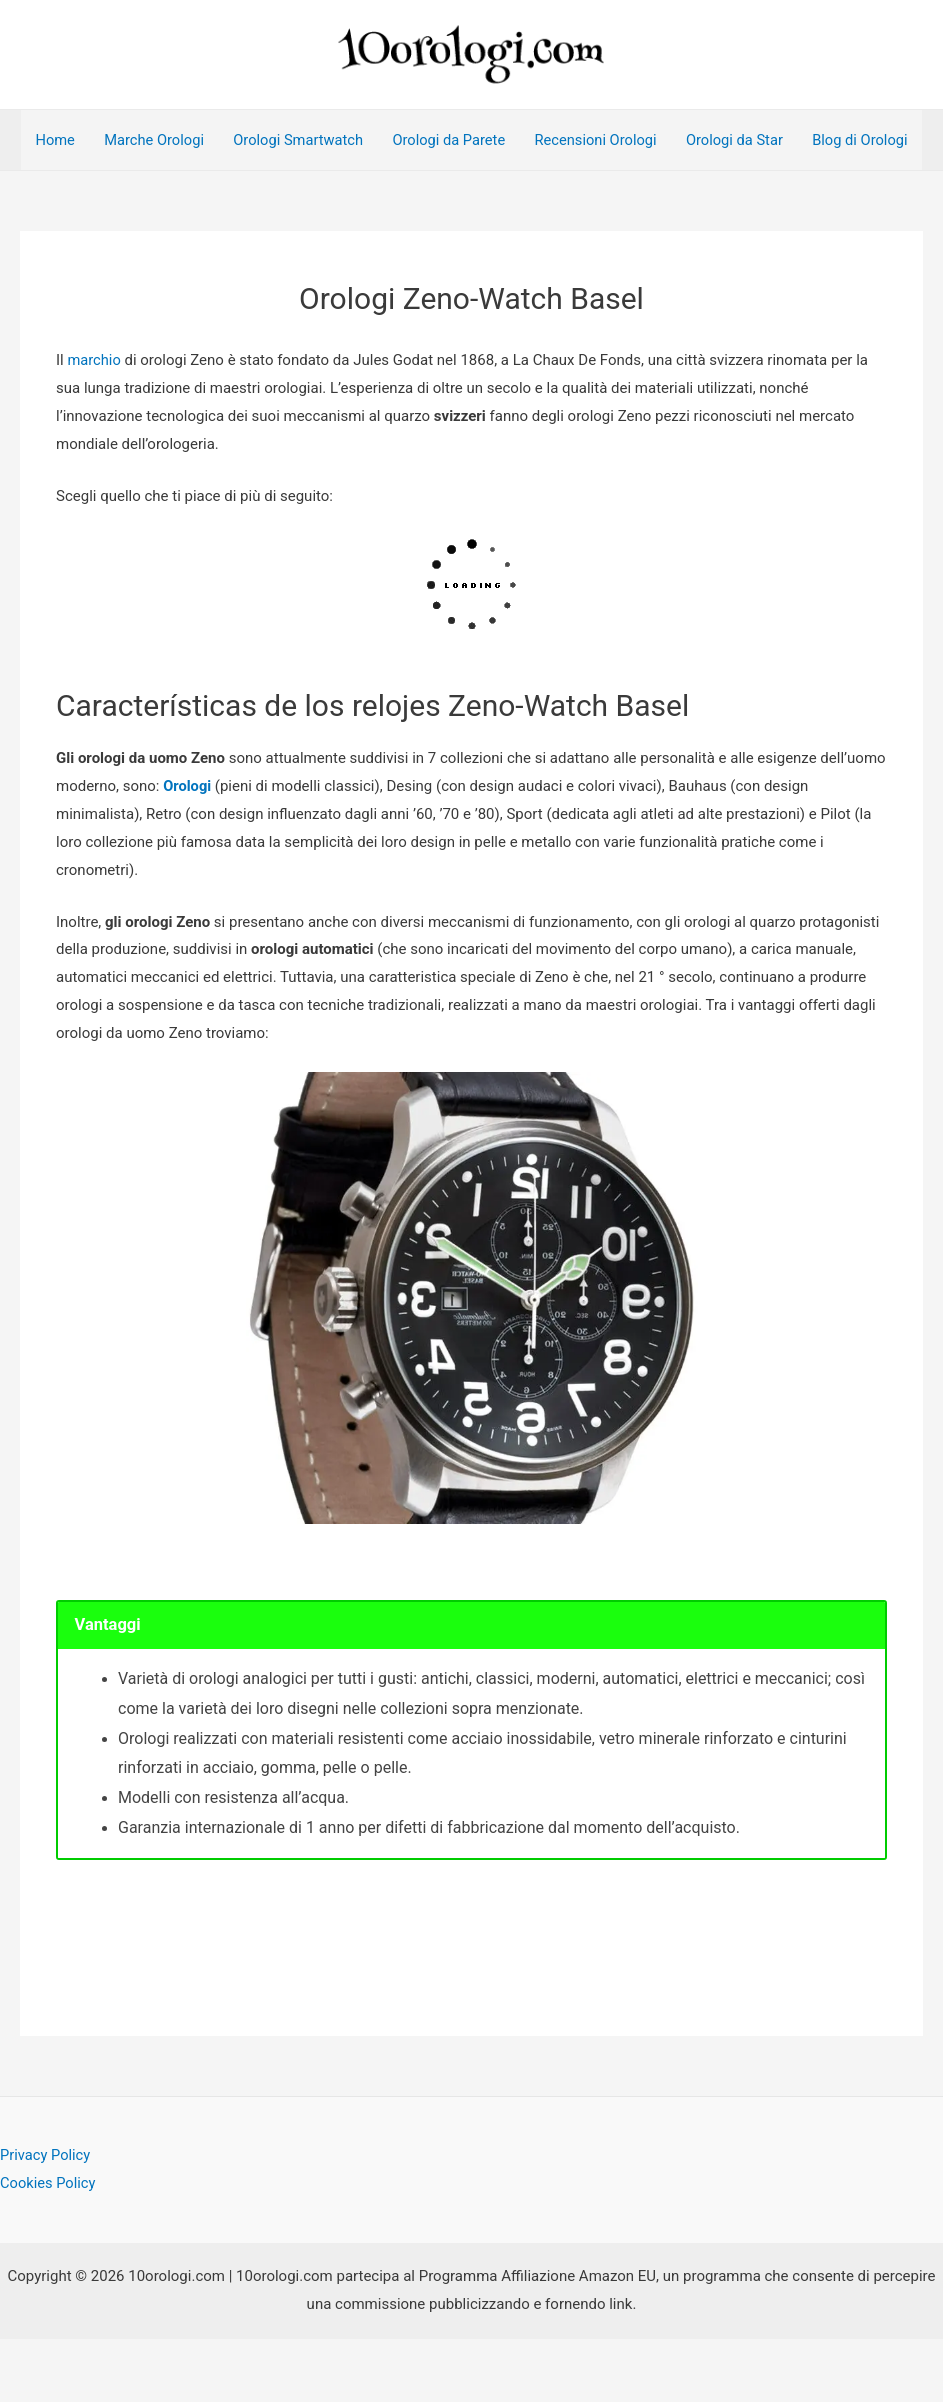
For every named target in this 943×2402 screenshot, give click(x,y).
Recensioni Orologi (608, 144)
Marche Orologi (156, 144)
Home (55, 144)
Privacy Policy (46, 2219)
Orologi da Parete (457, 144)
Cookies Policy (49, 2246)
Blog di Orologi (84, 204)
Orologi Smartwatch (303, 144)
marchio (96, 424)
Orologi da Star (750, 144)
